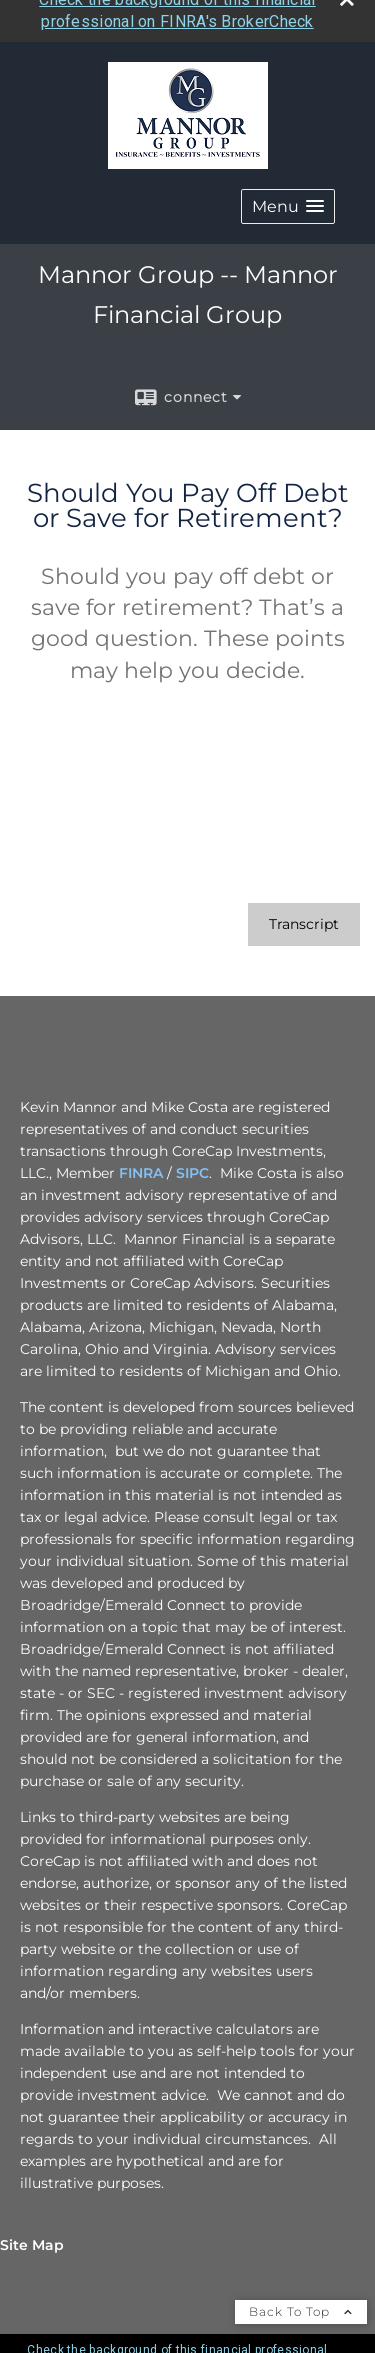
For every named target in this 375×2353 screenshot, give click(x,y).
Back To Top (301, 2301)
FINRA (141, 1163)
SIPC (192, 1163)
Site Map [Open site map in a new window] (32, 2235)
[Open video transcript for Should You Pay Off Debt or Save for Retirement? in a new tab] (304, 914)
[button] (288, 196)
